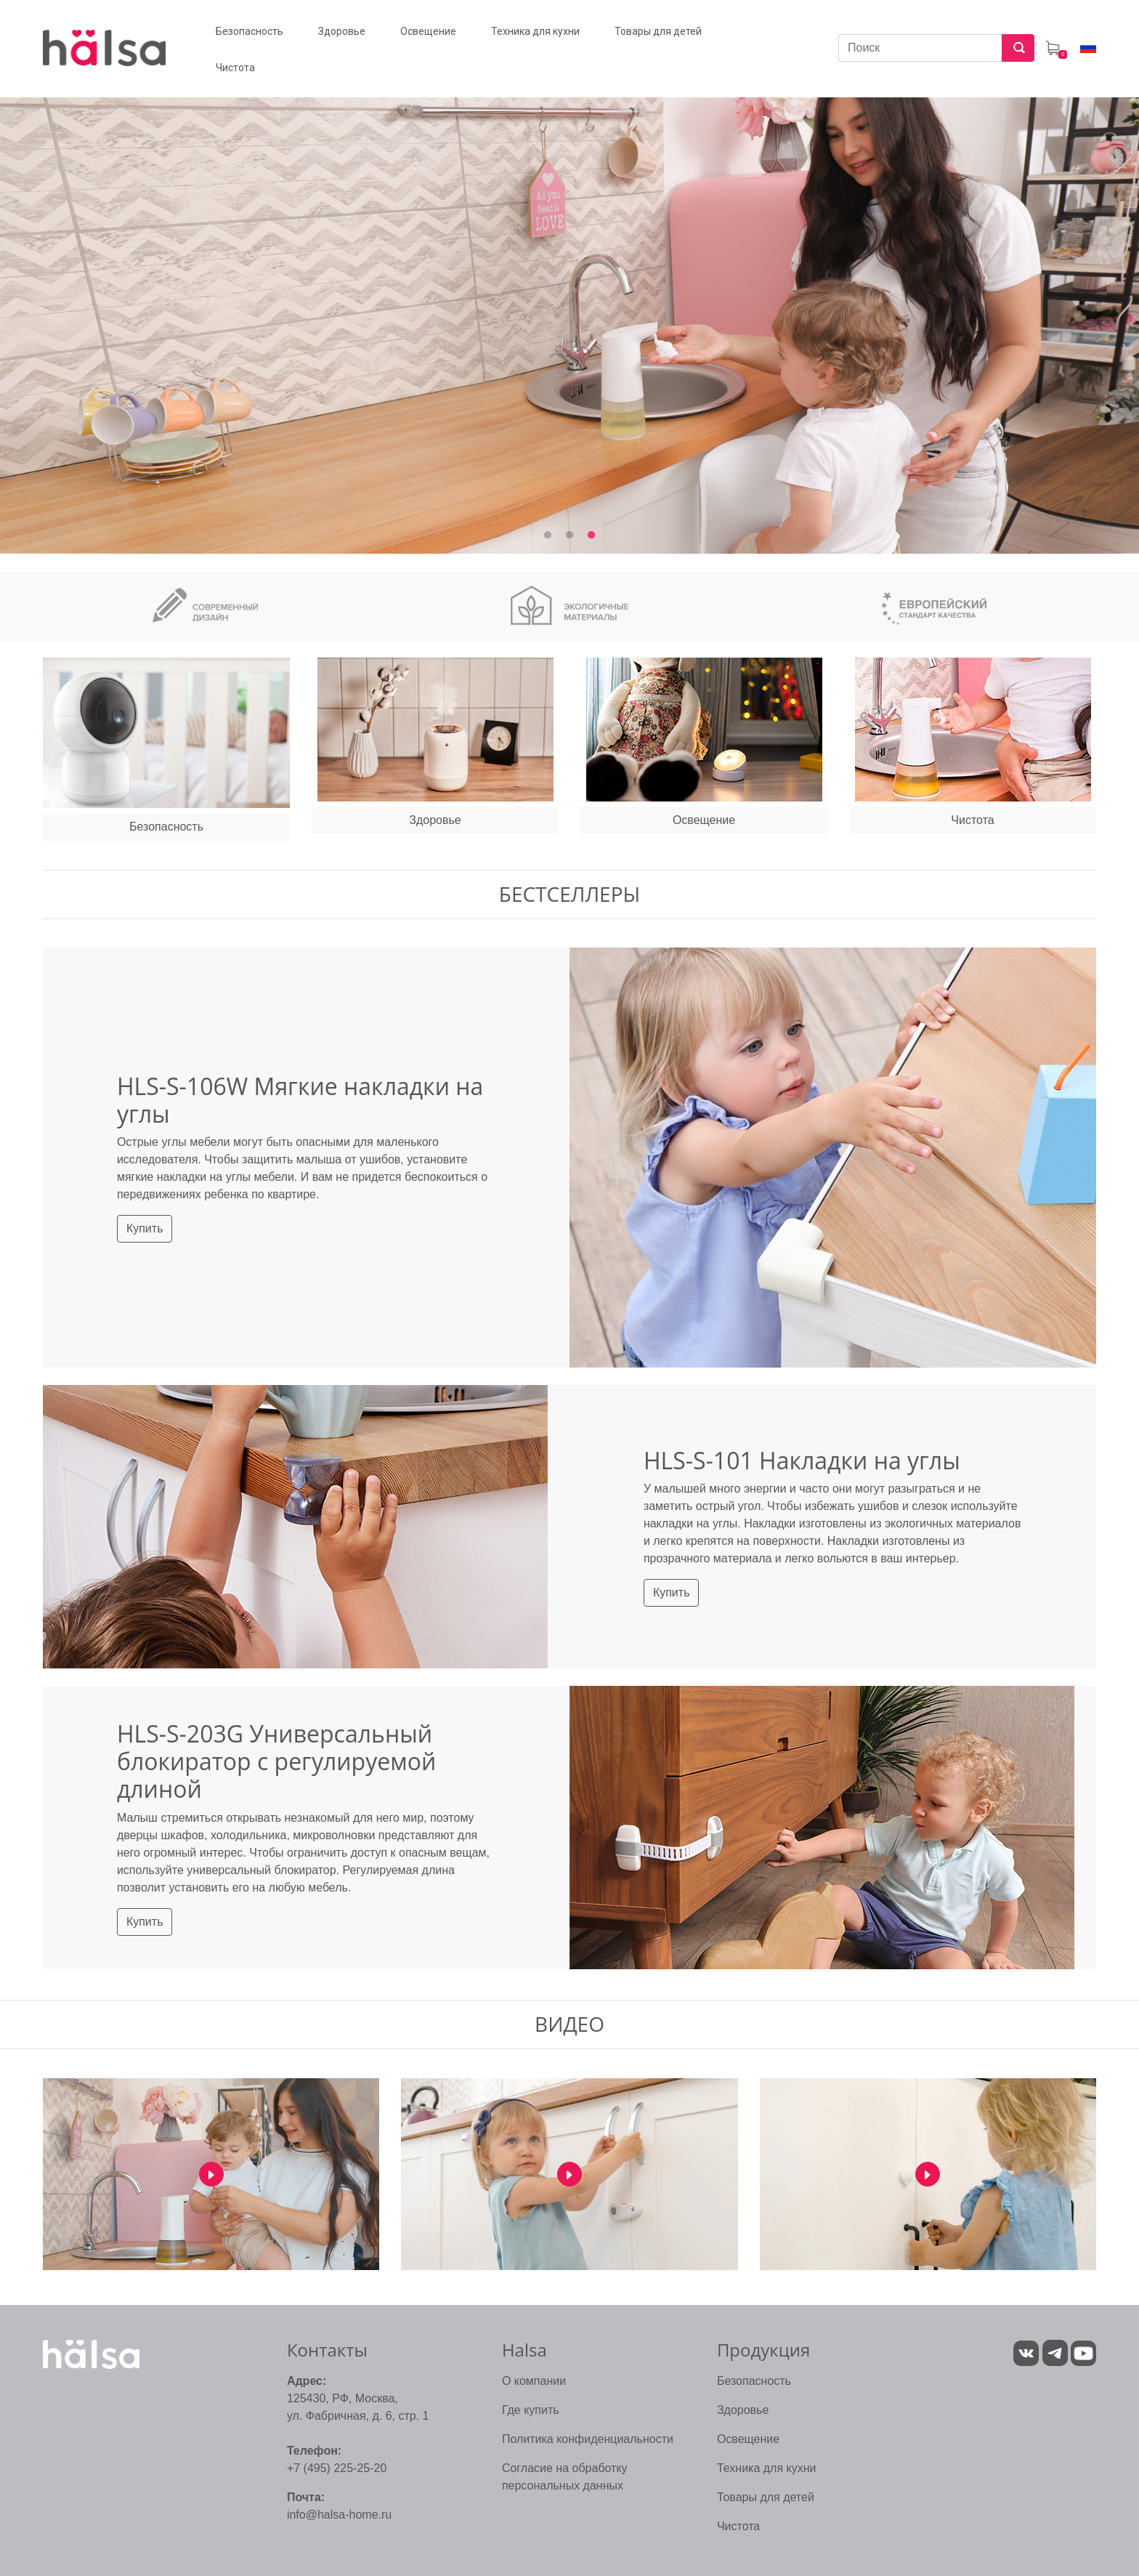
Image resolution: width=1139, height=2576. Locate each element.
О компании (534, 2381)
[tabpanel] (569, 308)
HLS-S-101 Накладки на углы (802, 1460)
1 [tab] (547, 535)
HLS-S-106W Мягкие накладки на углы (300, 1099)
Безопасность (754, 2381)
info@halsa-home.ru (339, 2514)
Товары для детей (765, 2497)
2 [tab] (569, 535)
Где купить (530, 2410)
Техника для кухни (766, 2468)
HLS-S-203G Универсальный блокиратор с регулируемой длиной (276, 1761)
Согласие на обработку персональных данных (565, 2477)
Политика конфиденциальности (587, 2439)
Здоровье (743, 2410)
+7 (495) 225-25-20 (336, 2468)
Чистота (738, 2526)
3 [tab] (591, 535)
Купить (144, 1228)
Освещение (748, 2439)
